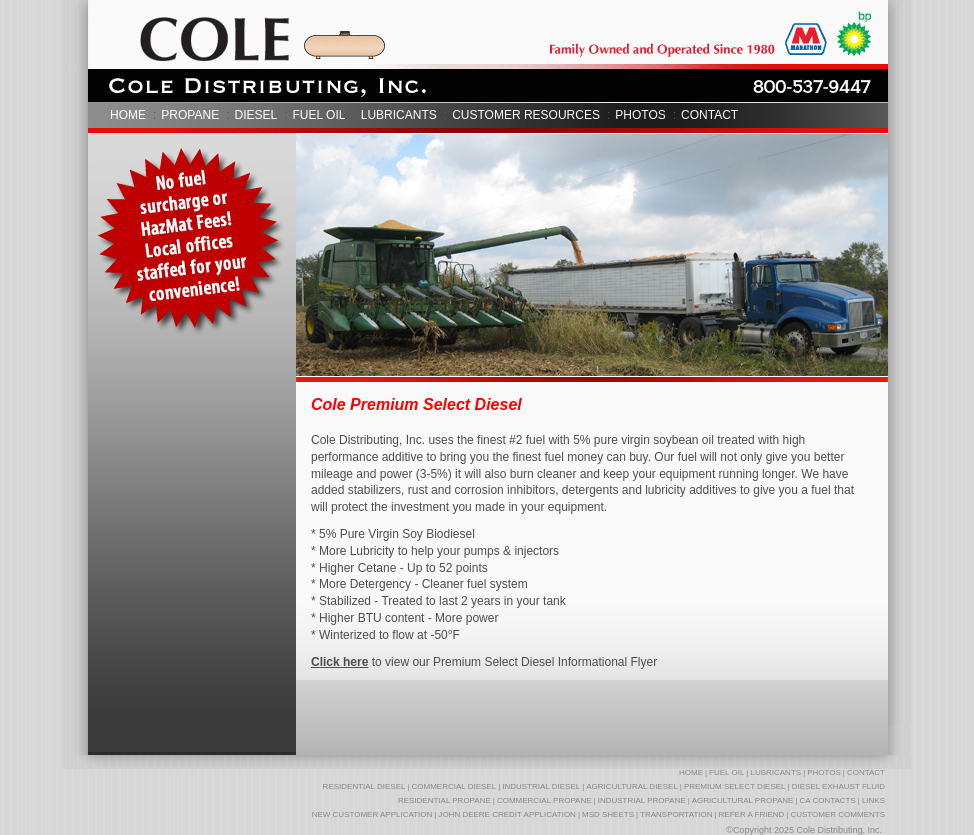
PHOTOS (640, 115)
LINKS (873, 800)
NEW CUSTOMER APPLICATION (372, 814)
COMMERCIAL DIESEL (454, 786)
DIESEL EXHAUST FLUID (838, 786)
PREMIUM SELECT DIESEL (735, 786)
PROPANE (190, 115)
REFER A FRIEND (752, 814)
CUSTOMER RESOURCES (526, 115)
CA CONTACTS (827, 800)
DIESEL (255, 115)
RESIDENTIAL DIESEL (364, 786)
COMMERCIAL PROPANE (544, 800)
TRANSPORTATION (676, 814)
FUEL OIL (319, 115)
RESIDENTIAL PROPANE (444, 800)
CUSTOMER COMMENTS (837, 814)
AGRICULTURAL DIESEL (632, 786)
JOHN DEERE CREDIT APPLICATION (507, 814)
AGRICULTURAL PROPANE (743, 800)
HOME (128, 115)
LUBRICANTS (399, 115)
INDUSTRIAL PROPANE (642, 800)
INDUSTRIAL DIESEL (541, 786)
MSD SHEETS (608, 814)
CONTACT (709, 115)
